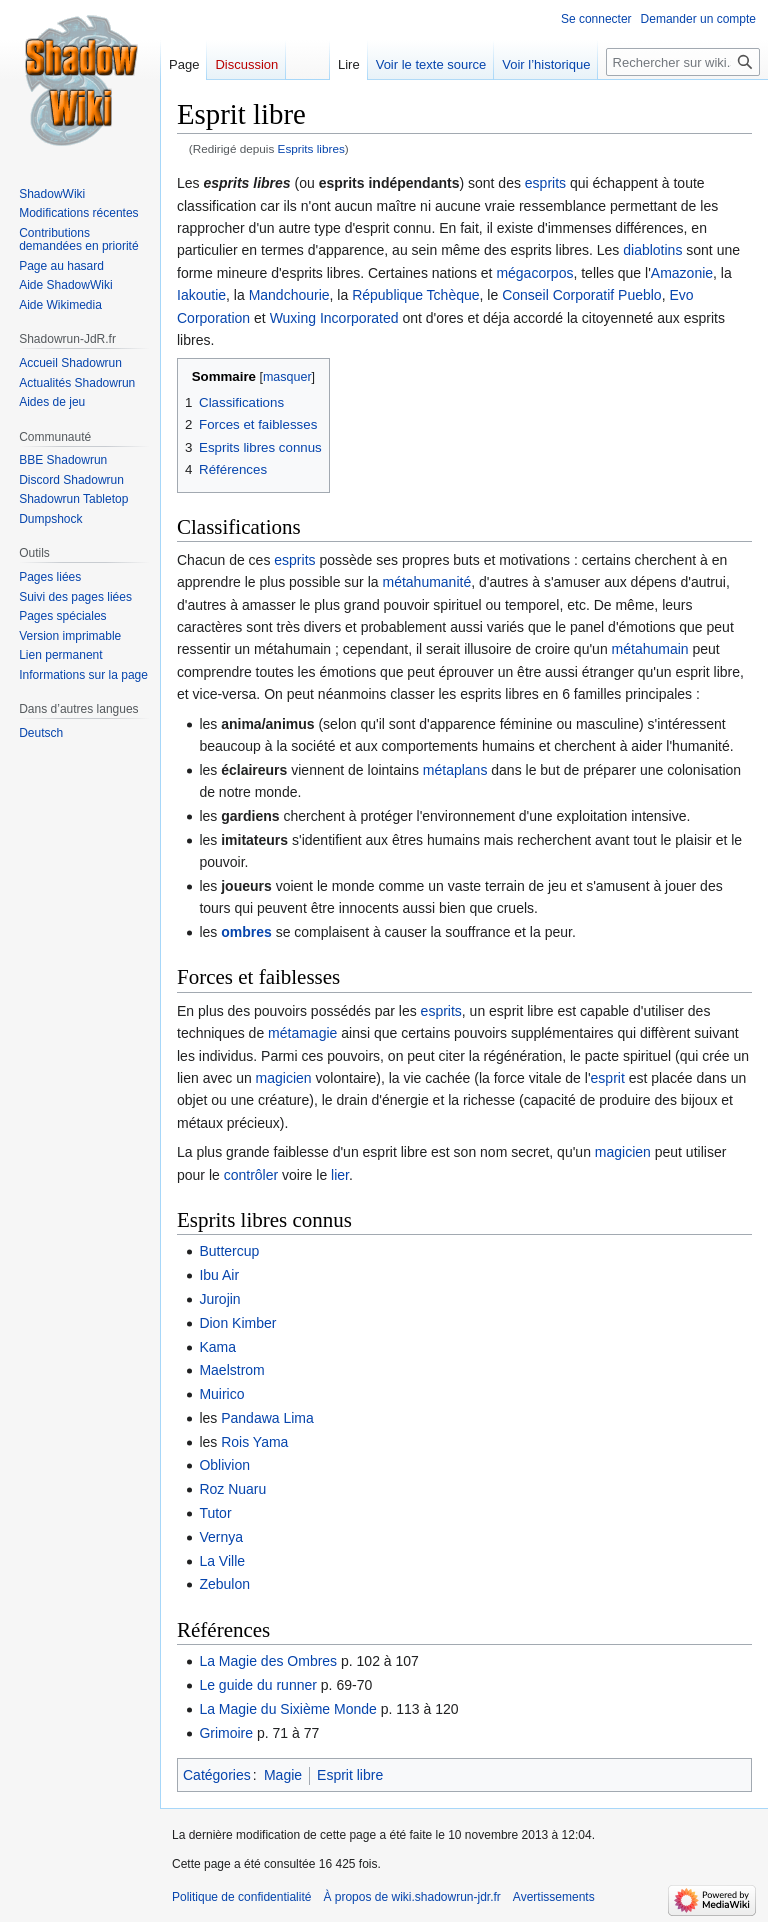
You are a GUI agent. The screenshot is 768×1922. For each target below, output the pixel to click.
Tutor (215, 1513)
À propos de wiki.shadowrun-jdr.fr (411, 1897)
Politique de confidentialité (241, 1897)
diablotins (652, 250)
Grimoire (226, 1733)
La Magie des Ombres (268, 1661)
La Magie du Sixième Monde (287, 1709)
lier (340, 1175)
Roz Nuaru (232, 1489)
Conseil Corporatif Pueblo (582, 295)
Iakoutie (201, 295)
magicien (284, 1078)
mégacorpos (534, 273)
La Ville (222, 1561)
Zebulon (224, 1584)
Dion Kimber (237, 1323)
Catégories (217, 1775)
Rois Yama (254, 1442)
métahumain (650, 649)
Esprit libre (350, 1775)
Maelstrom (231, 1370)
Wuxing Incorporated (334, 318)
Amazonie (682, 273)
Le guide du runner (258, 1685)
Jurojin (219, 1299)
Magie (283, 1775)
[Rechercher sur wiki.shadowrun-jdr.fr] (683, 62)
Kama (217, 1347)
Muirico (221, 1394)
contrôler (251, 1175)
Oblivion (224, 1465)
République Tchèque (415, 295)
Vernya (221, 1537)
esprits (545, 183)
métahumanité (426, 582)
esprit (608, 1078)
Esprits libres (311, 148)
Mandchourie (289, 295)
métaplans (455, 770)
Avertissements (554, 1897)
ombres (246, 932)
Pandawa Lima (267, 1418)
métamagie (302, 1033)
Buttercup (229, 1251)
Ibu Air (219, 1275)
